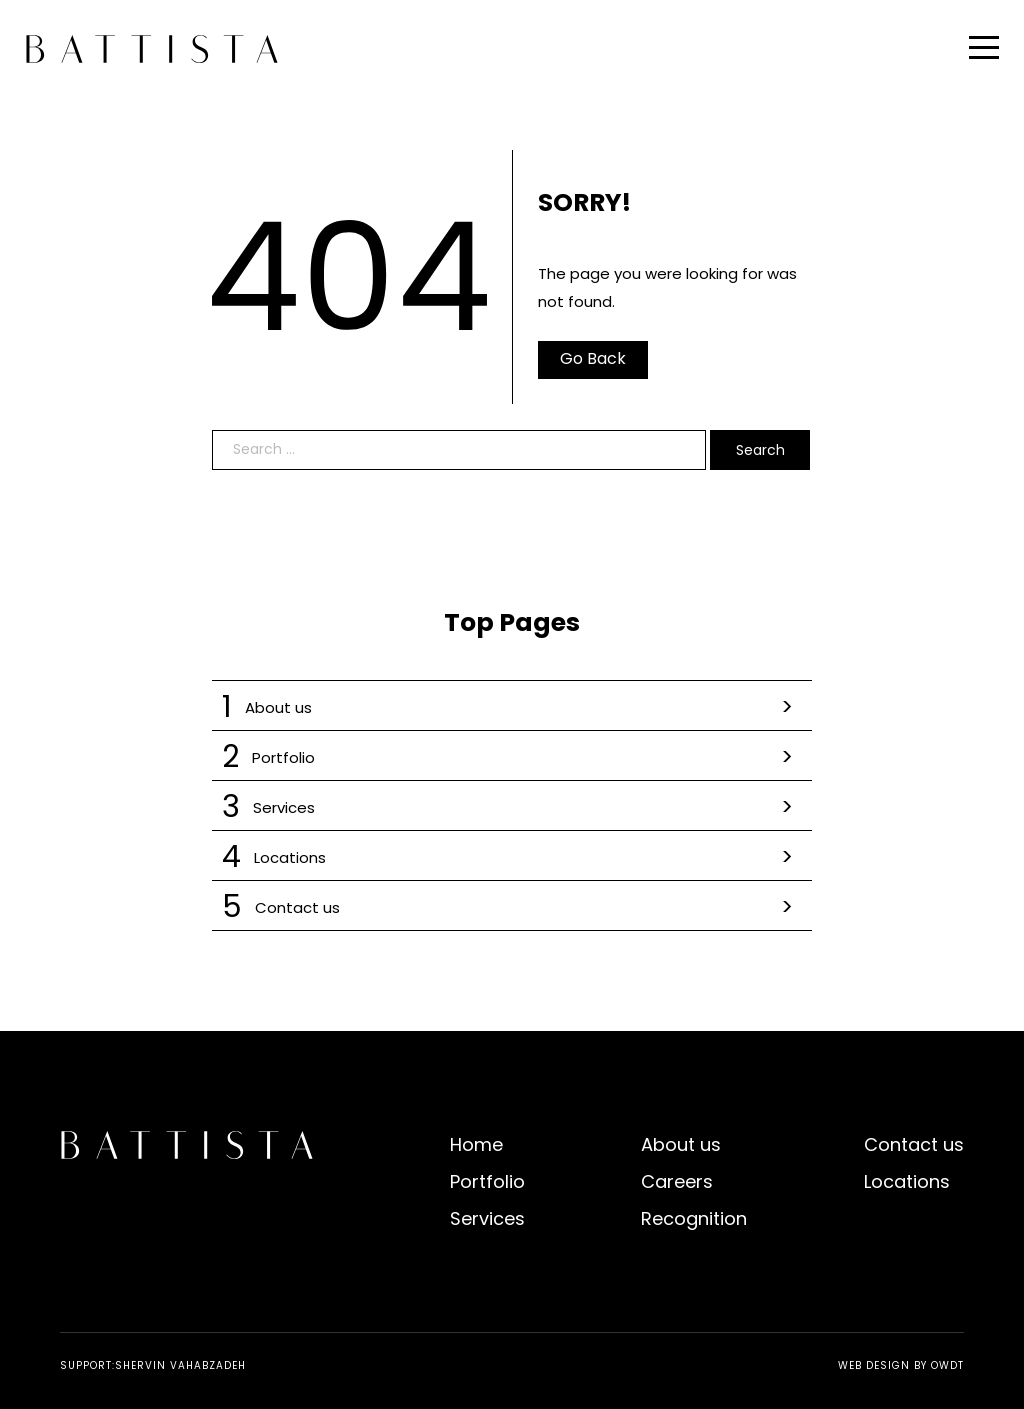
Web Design (874, 1365)
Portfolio (512, 757)
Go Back (593, 358)
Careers (677, 1181)
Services (512, 807)
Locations (512, 857)
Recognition (694, 1218)
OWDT (947, 1365)
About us (512, 707)
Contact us (512, 907)
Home (476, 1144)
